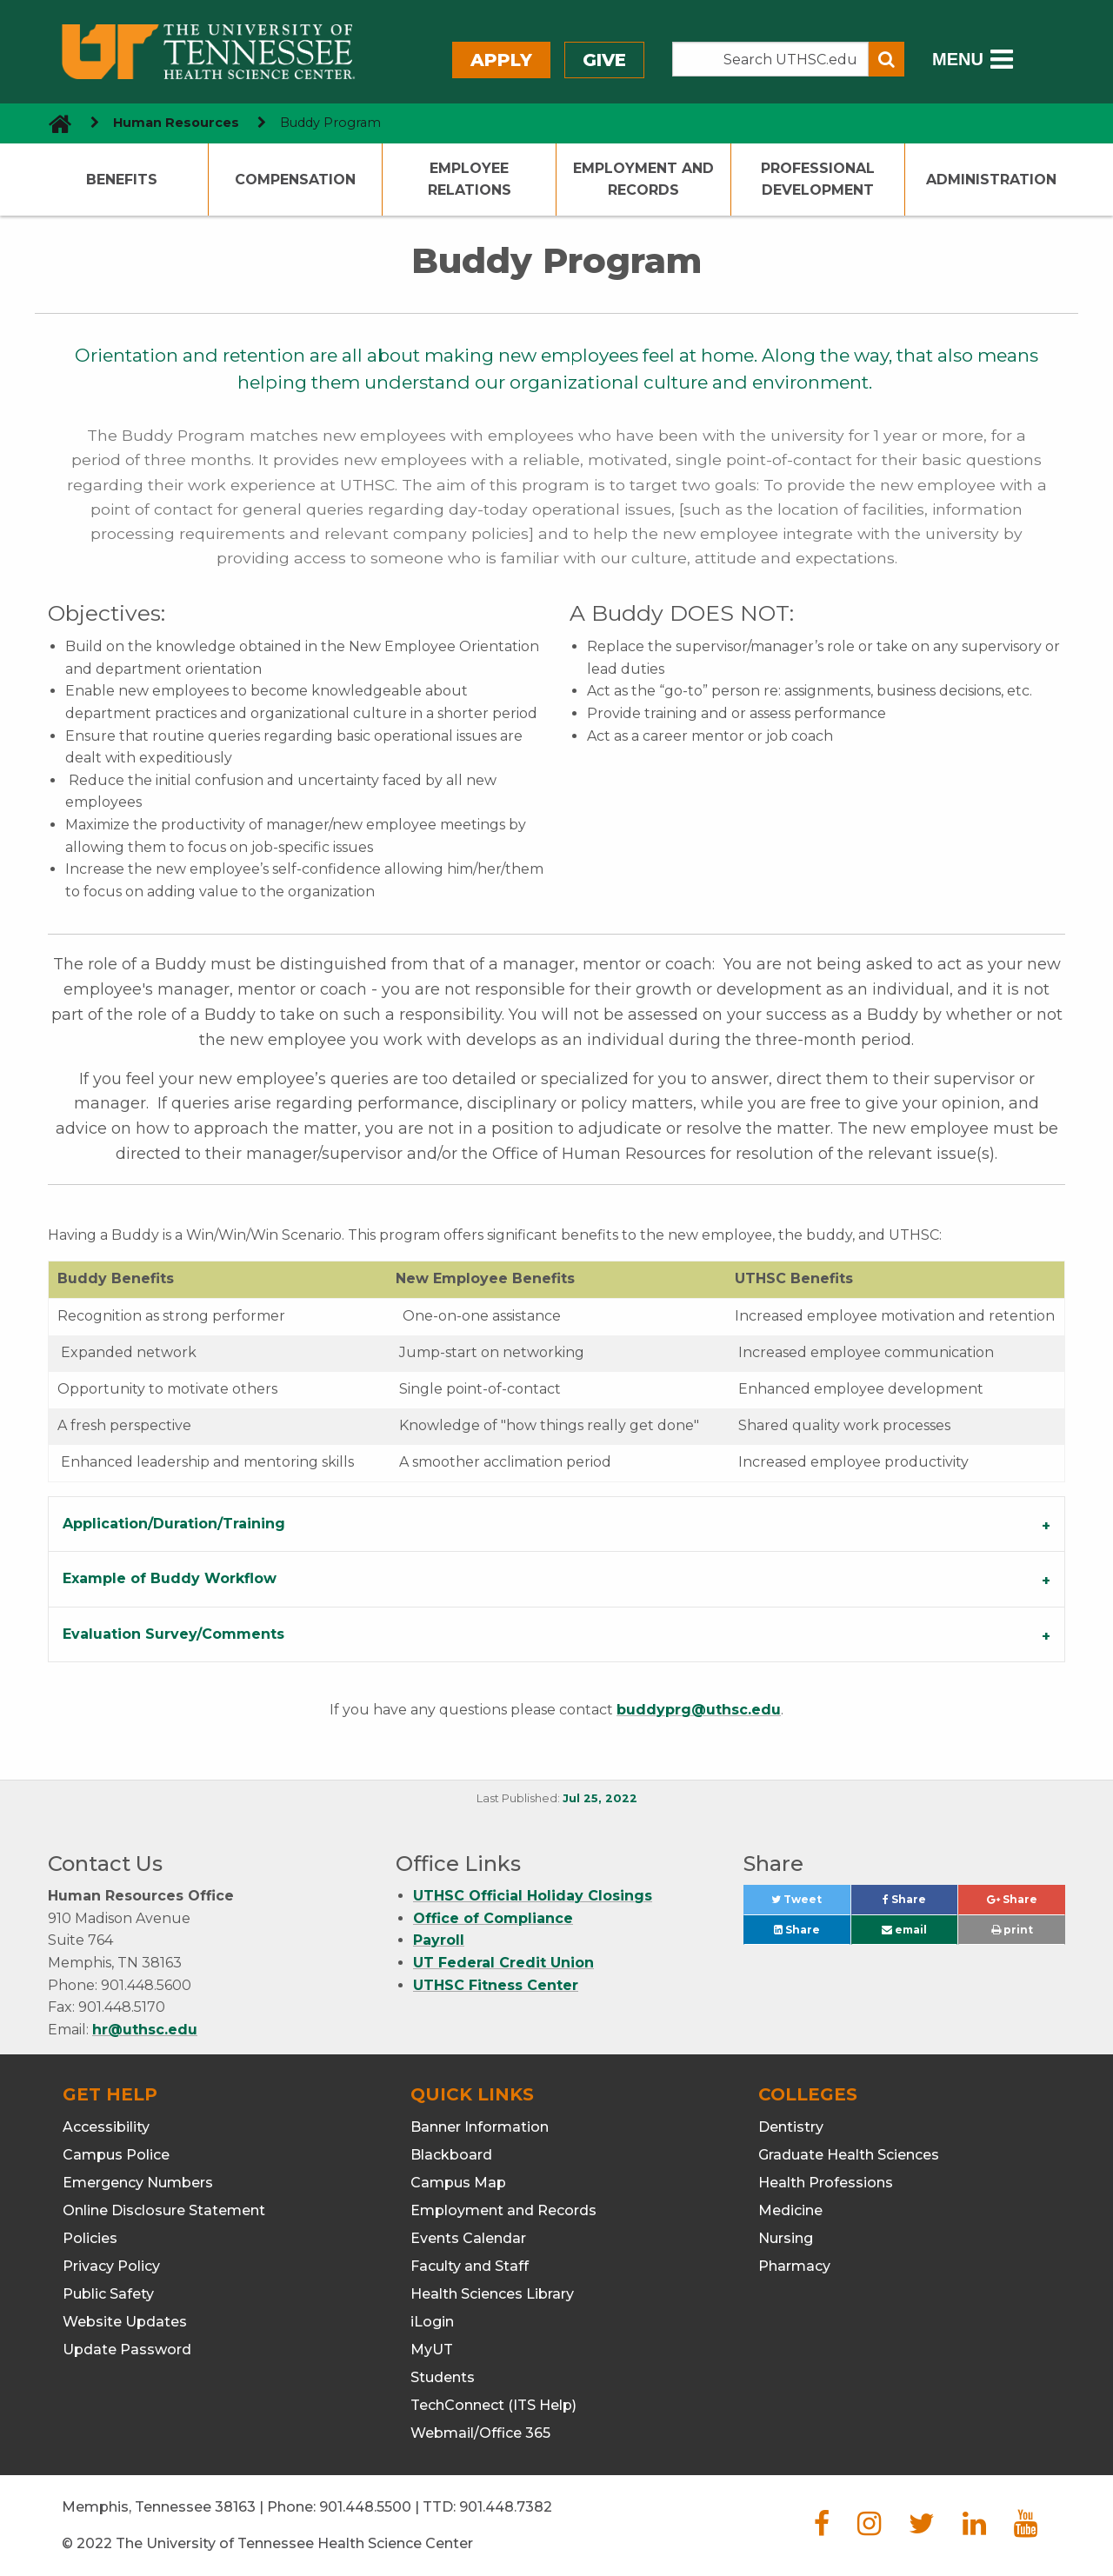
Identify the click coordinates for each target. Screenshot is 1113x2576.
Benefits (121, 179)
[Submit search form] (886, 59)
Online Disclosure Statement (164, 2210)
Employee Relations (469, 179)
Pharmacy (794, 2266)
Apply (501, 60)
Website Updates (125, 2321)
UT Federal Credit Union (503, 1962)
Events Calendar (468, 2238)
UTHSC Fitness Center (495, 1985)
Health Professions (825, 2182)
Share (920, 1903)
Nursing (785, 2238)
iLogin (432, 2321)
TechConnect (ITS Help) (493, 2405)
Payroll (438, 1940)
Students (442, 2377)
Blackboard (451, 2155)
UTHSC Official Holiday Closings (532, 1895)
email (904, 1929)
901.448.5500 (365, 2507)
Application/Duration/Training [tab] (174, 1523)
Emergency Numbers (138, 2182)
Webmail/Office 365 (480, 2433)
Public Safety (108, 2294)
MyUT (431, 2349)
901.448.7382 (505, 2507)
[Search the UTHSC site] (770, 59)
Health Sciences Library (492, 2294)
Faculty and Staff (469, 2266)
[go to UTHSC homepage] (53, 123)
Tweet (810, 1903)
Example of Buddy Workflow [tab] (170, 1578)
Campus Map (458, 2182)
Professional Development (818, 179)
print (1012, 1929)
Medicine (790, 2210)
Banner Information (479, 2127)
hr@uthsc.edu (144, 2029)
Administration (991, 179)
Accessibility (106, 2127)
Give (604, 60)
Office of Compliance (493, 1918)
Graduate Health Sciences (848, 2155)
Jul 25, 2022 (600, 1798)
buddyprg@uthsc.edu (698, 1709)
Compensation (295, 179)
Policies (90, 2238)
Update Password (127, 2349)
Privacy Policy (111, 2266)
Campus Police (116, 2155)
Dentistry (790, 2127)
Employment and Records (643, 179)
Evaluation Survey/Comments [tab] (173, 1634)
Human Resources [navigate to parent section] (176, 122)
